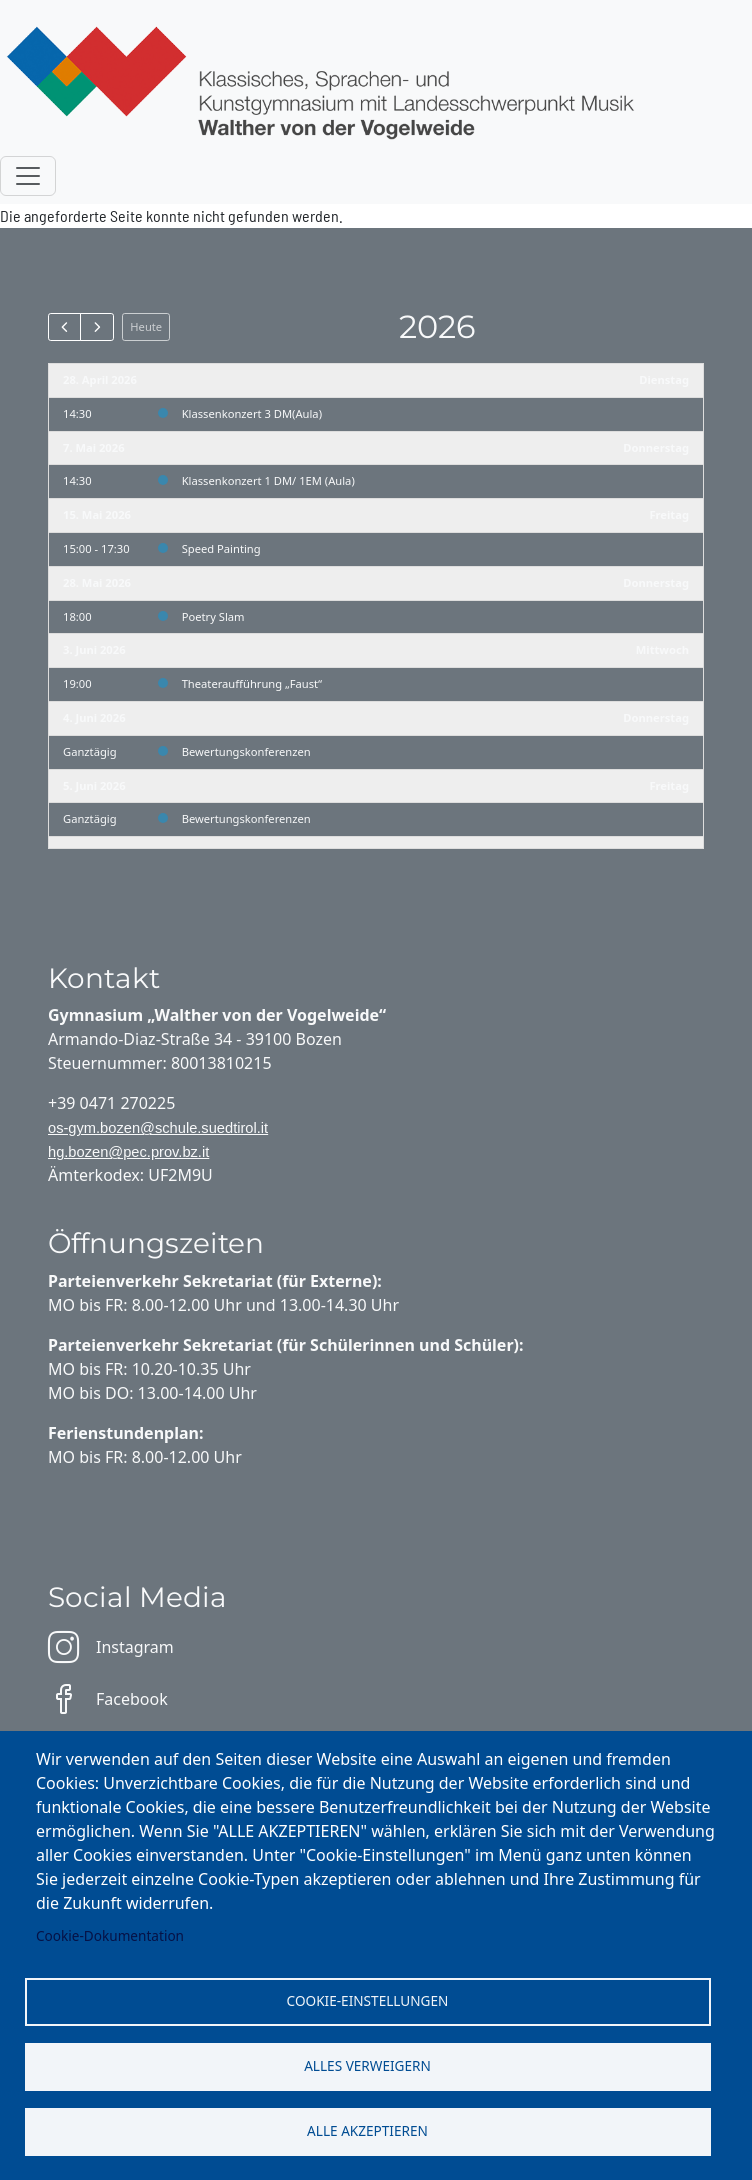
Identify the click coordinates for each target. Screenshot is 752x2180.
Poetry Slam (213, 616)
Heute (146, 326)
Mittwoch (662, 649)
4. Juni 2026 (94, 717)
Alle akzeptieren (367, 2130)
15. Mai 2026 (97, 514)
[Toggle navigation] (28, 176)
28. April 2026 (100, 379)
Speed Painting (221, 548)
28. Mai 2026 (97, 582)
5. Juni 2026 (94, 785)
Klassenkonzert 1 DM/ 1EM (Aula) (268, 480)
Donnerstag (656, 447)
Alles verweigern (367, 2065)
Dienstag (664, 379)
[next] (96, 327)
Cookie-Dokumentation (110, 1935)
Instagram (111, 1647)
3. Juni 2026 (94, 649)
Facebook (108, 1699)
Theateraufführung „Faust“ (252, 683)
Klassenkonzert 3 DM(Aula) (252, 413)
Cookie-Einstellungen (368, 2000)
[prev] (64, 327)
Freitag (669, 514)
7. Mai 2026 (94, 447)
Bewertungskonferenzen (246, 751)
